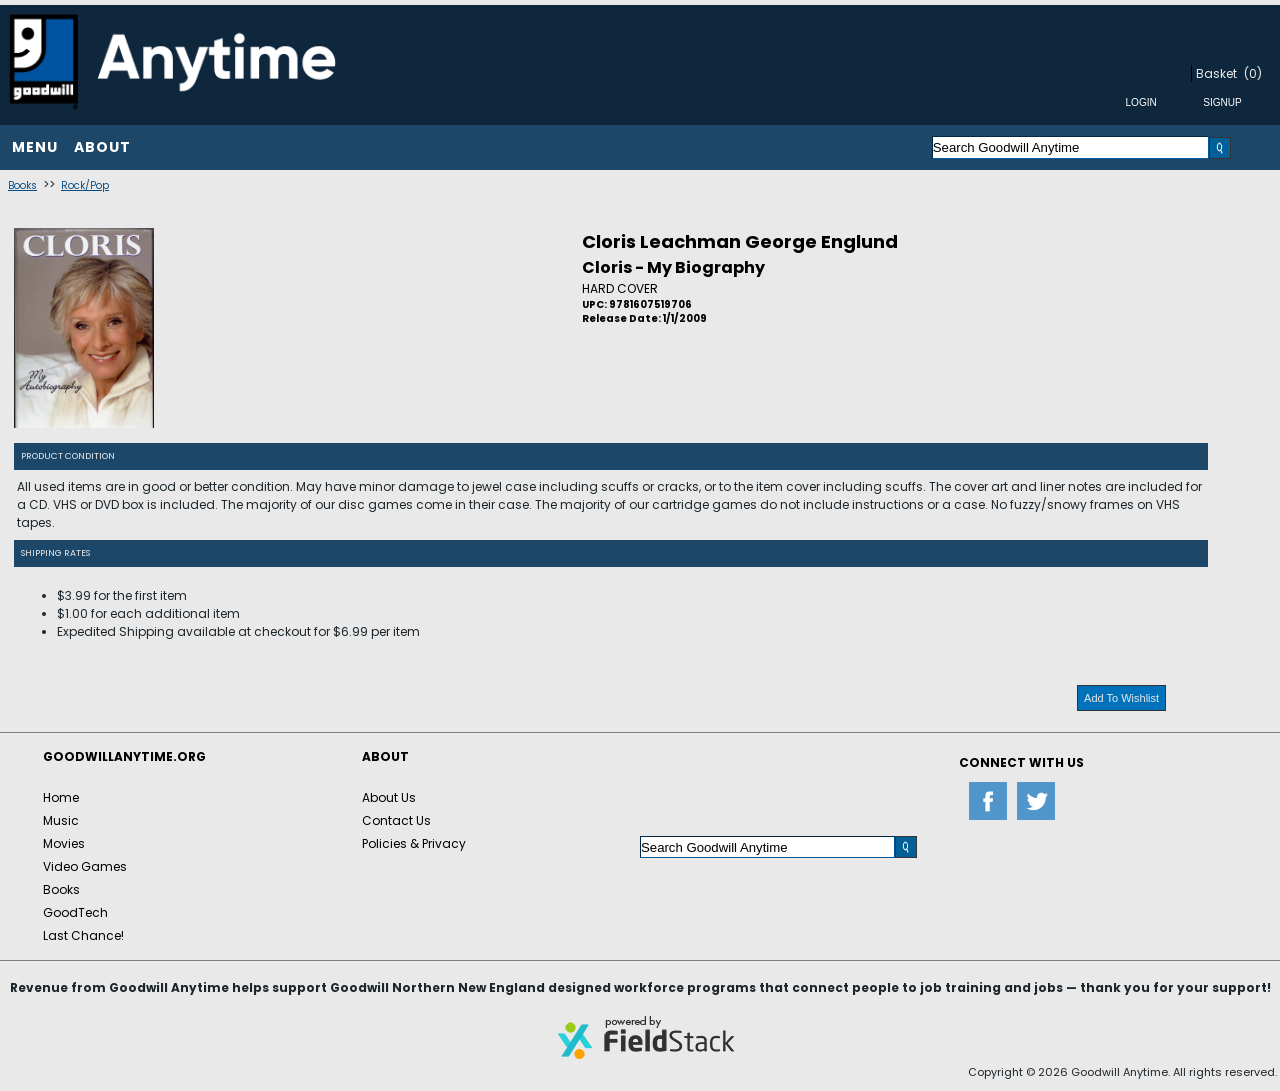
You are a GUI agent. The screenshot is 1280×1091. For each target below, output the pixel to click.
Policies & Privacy (414, 843)
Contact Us (396, 820)
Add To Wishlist (1121, 698)
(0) (1253, 73)
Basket (1216, 73)
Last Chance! (83, 935)
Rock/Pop (85, 185)
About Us (389, 797)
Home (61, 797)
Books (22, 185)
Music (61, 820)
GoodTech (75, 912)
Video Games (85, 866)
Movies (64, 843)
